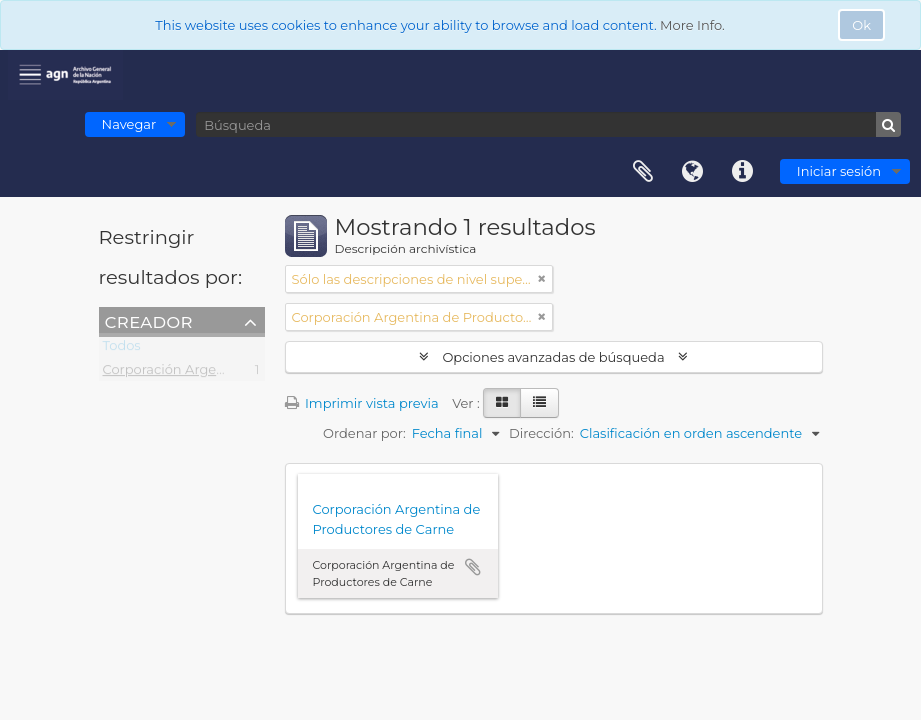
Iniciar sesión (839, 171)
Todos (122, 349)
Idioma (693, 172)
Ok (861, 25)
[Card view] (502, 403)
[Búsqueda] (548, 124)
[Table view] (539, 403)
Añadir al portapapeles (473, 567)
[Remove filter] (542, 279)
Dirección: (541, 433)
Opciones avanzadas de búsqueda (553, 357)
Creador (149, 321)
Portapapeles (643, 172)
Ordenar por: (364, 433)
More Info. (692, 25)
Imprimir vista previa (362, 403)
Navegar (129, 124)
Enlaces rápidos (743, 172)
